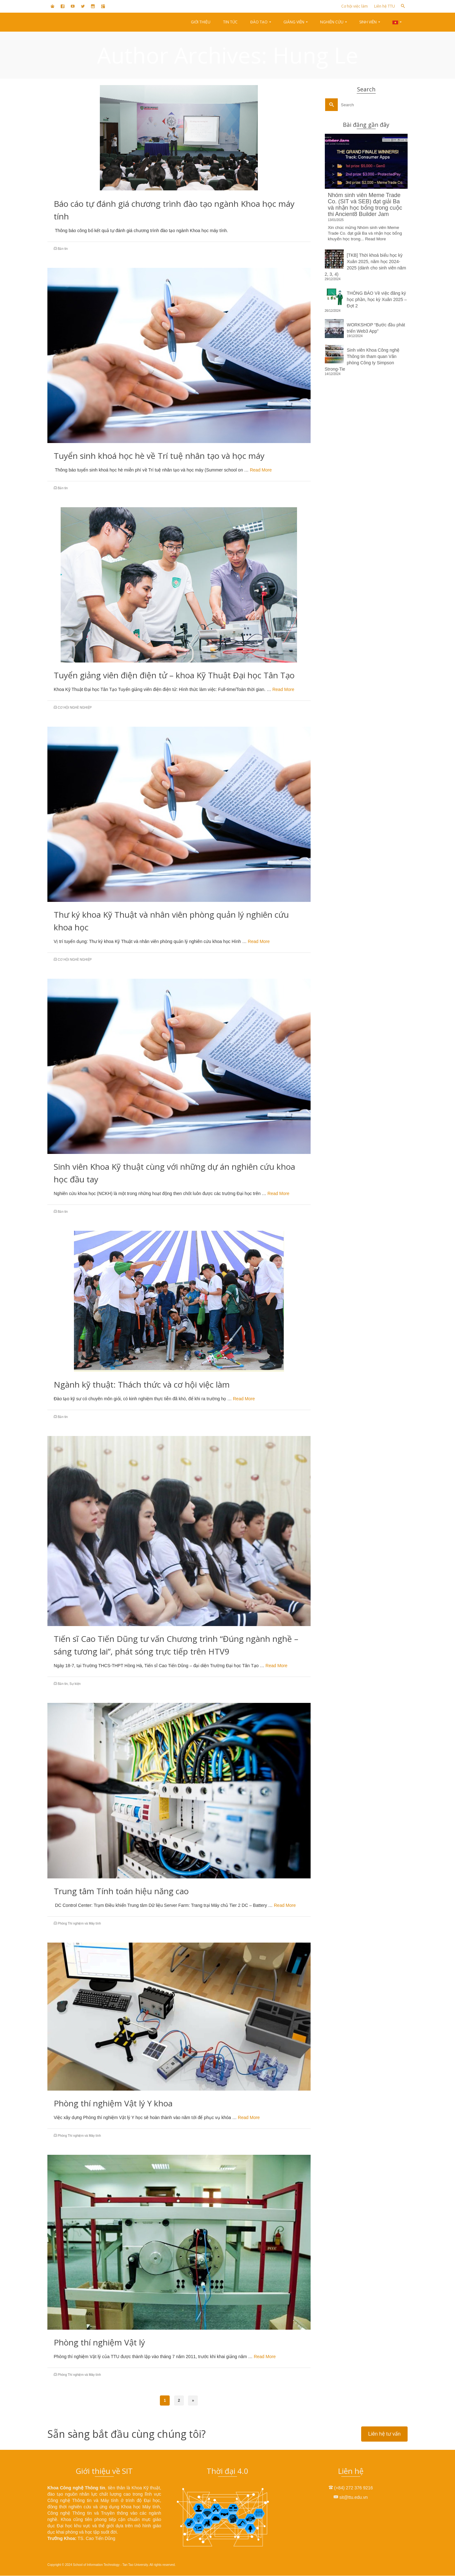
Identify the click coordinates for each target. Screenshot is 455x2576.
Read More (261, 470)
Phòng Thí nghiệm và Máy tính (79, 1923)
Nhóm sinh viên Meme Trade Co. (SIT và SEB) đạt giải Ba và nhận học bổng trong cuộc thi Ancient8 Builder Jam (365, 204)
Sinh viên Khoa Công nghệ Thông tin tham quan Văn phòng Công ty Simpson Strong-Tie (362, 360)
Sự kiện (75, 1684)
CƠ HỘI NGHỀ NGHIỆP (75, 708)
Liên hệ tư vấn (384, 2434)
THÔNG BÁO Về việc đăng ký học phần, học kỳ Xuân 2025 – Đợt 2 (377, 299)
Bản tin (63, 248)
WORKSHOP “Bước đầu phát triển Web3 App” (376, 328)
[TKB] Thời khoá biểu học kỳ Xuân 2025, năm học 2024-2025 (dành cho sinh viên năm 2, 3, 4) (365, 265)
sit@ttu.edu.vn (351, 2497)
